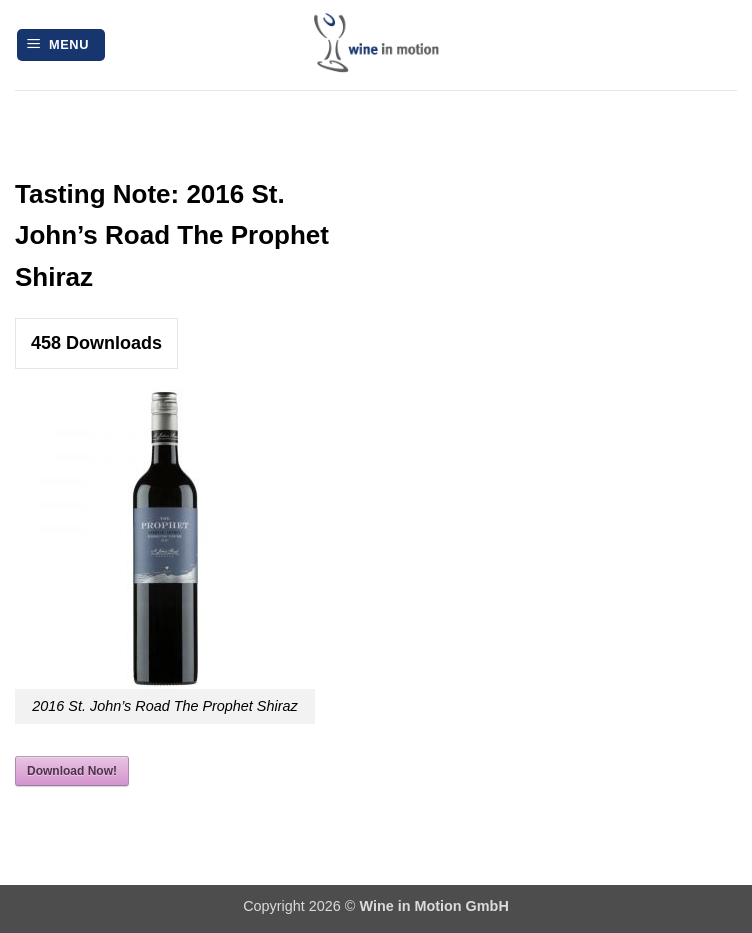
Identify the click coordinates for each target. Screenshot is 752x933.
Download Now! (72, 771)
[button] (61, 45)
